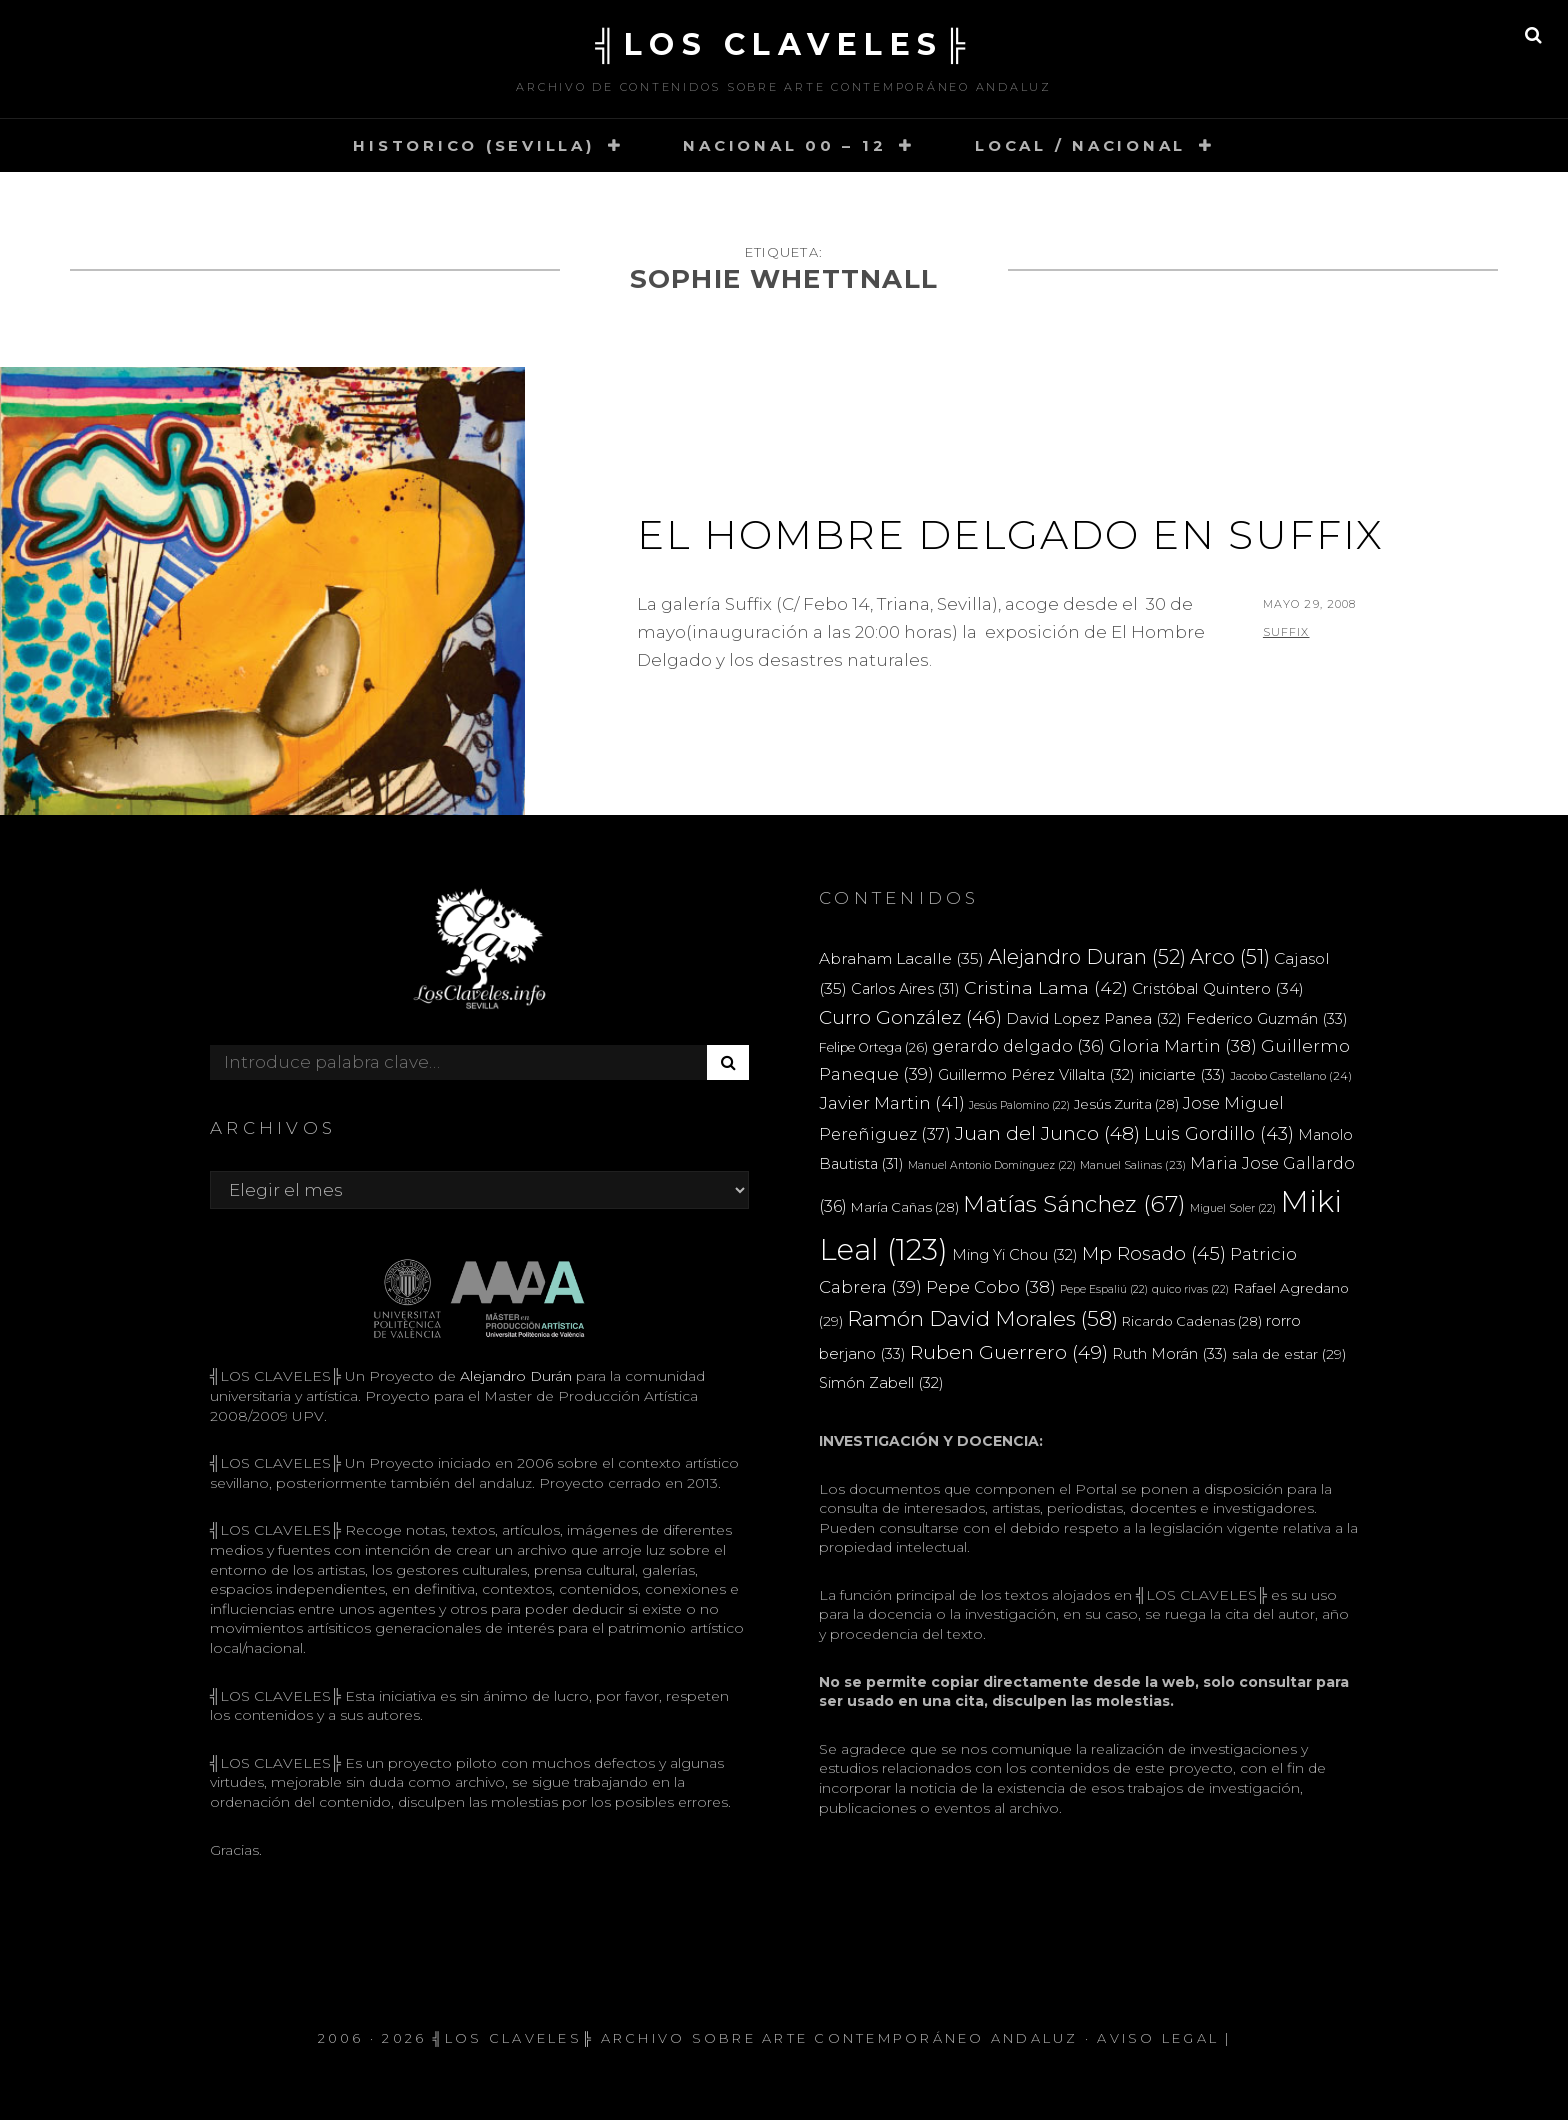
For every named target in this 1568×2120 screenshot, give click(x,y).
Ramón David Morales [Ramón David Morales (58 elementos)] (982, 1318)
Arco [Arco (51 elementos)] (1230, 957)
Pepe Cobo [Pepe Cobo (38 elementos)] (991, 1287)
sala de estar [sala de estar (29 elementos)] (1289, 1354)
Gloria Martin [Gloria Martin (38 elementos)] (1183, 1046)
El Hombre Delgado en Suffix (1010, 534)
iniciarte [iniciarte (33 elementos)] (1182, 1074)
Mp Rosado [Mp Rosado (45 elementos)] (1154, 1253)
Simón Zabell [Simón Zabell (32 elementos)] (881, 1383)
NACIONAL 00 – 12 (784, 145)
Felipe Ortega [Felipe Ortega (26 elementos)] (873, 1047)
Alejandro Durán (514, 1376)
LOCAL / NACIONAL (1080, 145)
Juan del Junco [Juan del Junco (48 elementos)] (1047, 1133)
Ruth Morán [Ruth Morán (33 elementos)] (1170, 1353)
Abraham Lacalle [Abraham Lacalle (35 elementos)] (901, 958)
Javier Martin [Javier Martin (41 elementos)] (892, 1102)
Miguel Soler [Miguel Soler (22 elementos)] (1233, 1208)
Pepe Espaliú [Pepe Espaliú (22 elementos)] (1104, 1289)
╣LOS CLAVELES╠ (784, 44)
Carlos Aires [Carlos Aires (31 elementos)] (905, 989)
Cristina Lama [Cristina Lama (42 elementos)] (1046, 987)
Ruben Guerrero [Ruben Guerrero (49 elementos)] (1009, 1352)
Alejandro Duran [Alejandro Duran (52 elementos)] (1087, 957)
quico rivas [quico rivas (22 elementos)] (1190, 1289)
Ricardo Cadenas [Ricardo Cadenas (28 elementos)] (1192, 1321)
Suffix (1286, 632)
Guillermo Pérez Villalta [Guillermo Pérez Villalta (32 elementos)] (1036, 1075)
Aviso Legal (1158, 2038)
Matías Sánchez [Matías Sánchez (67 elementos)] (1074, 1204)
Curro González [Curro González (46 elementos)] (910, 1017)
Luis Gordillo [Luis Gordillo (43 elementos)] (1219, 1133)
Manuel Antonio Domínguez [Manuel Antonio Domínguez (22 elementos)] (992, 1165)
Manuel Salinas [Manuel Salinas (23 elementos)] (1133, 1165)
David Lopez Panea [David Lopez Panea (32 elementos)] (1094, 1019)
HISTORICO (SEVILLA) (473, 145)
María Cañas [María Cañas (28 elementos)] (905, 1207)
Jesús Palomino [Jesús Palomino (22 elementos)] (1019, 1105)
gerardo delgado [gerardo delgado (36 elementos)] (1018, 1046)
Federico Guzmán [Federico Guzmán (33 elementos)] (1267, 1018)
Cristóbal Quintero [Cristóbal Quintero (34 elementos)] (1218, 988)
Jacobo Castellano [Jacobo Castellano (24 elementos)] (1291, 1076)
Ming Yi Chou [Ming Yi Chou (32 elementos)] (1015, 1255)
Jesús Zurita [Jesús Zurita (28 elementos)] (1126, 1104)
